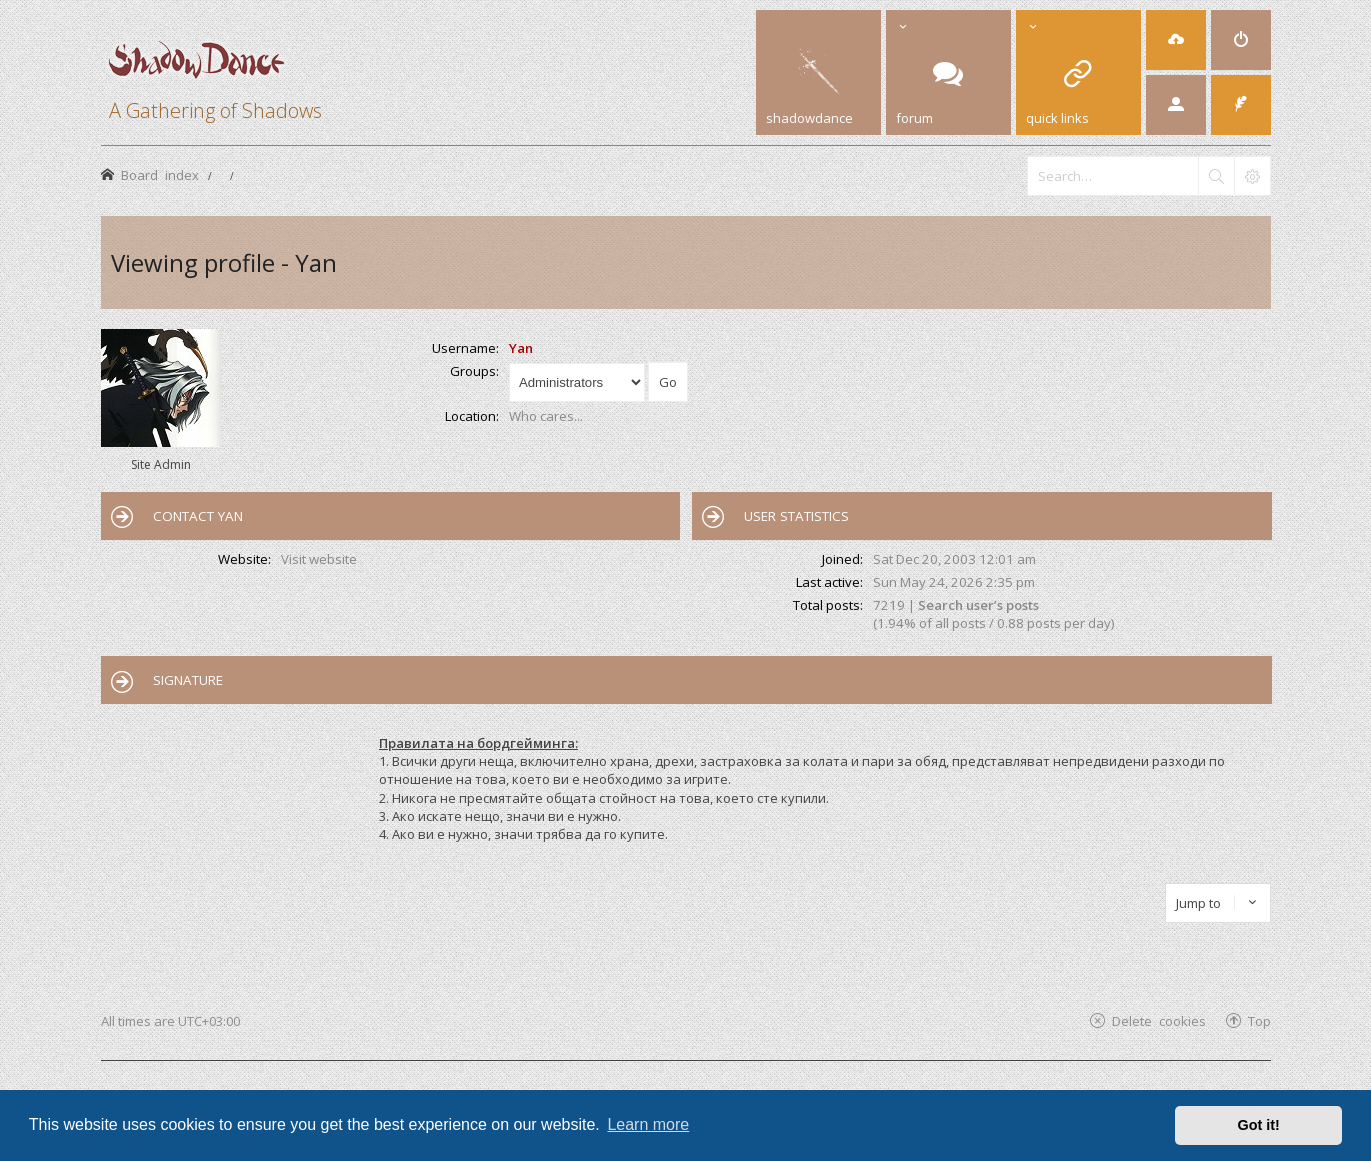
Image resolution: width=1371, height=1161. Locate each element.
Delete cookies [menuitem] (1159, 1020)
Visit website (319, 559)
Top (1259, 1020)
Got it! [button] (1259, 1125)
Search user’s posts (978, 605)
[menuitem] (1176, 40)
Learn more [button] (648, 1124)
